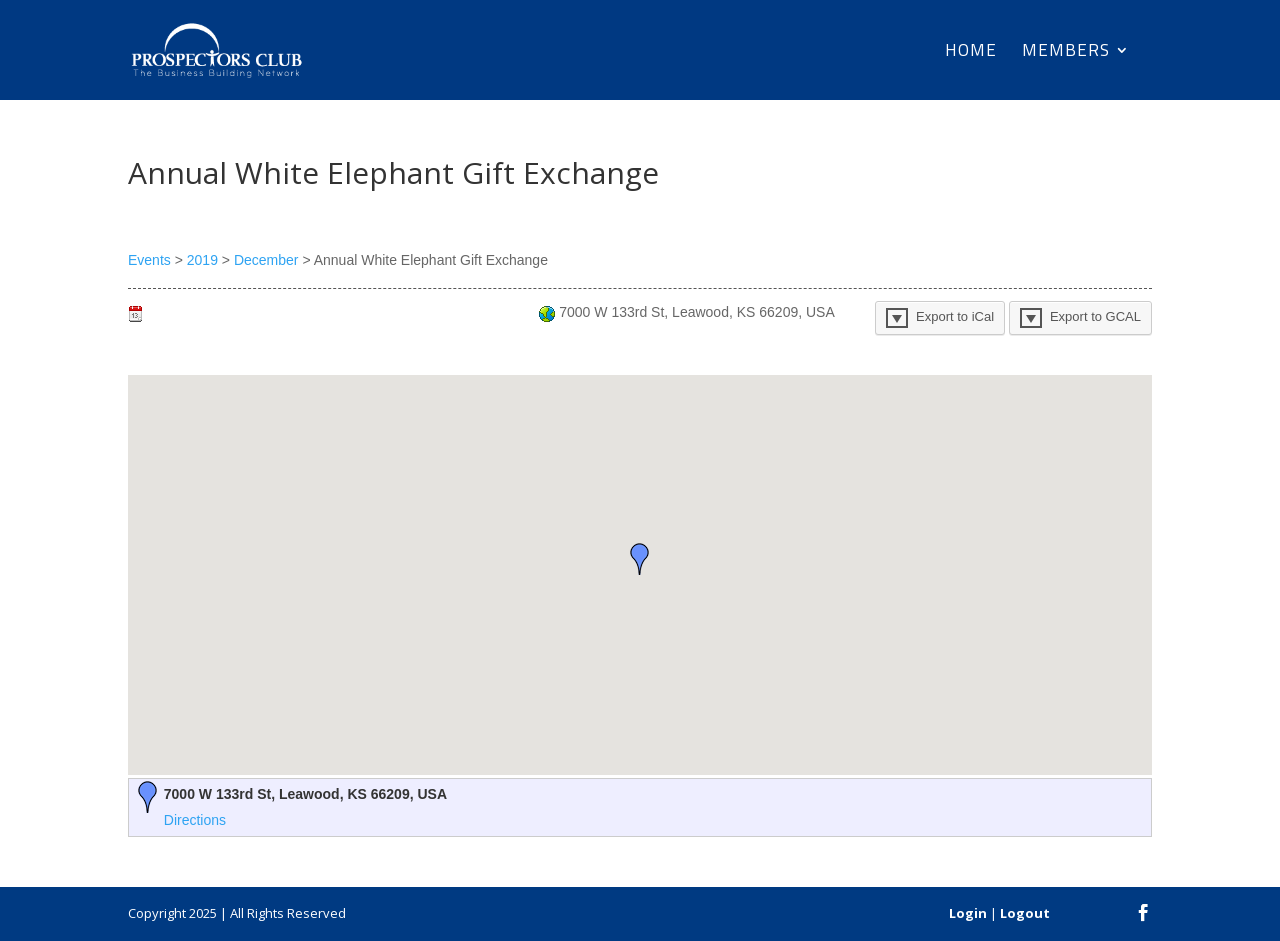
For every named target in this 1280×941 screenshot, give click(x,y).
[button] (640, 559)
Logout (1025, 913)
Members (1066, 53)
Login (968, 913)
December (266, 260)
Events (149, 260)
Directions (195, 820)
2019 (202, 260)
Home (971, 53)
